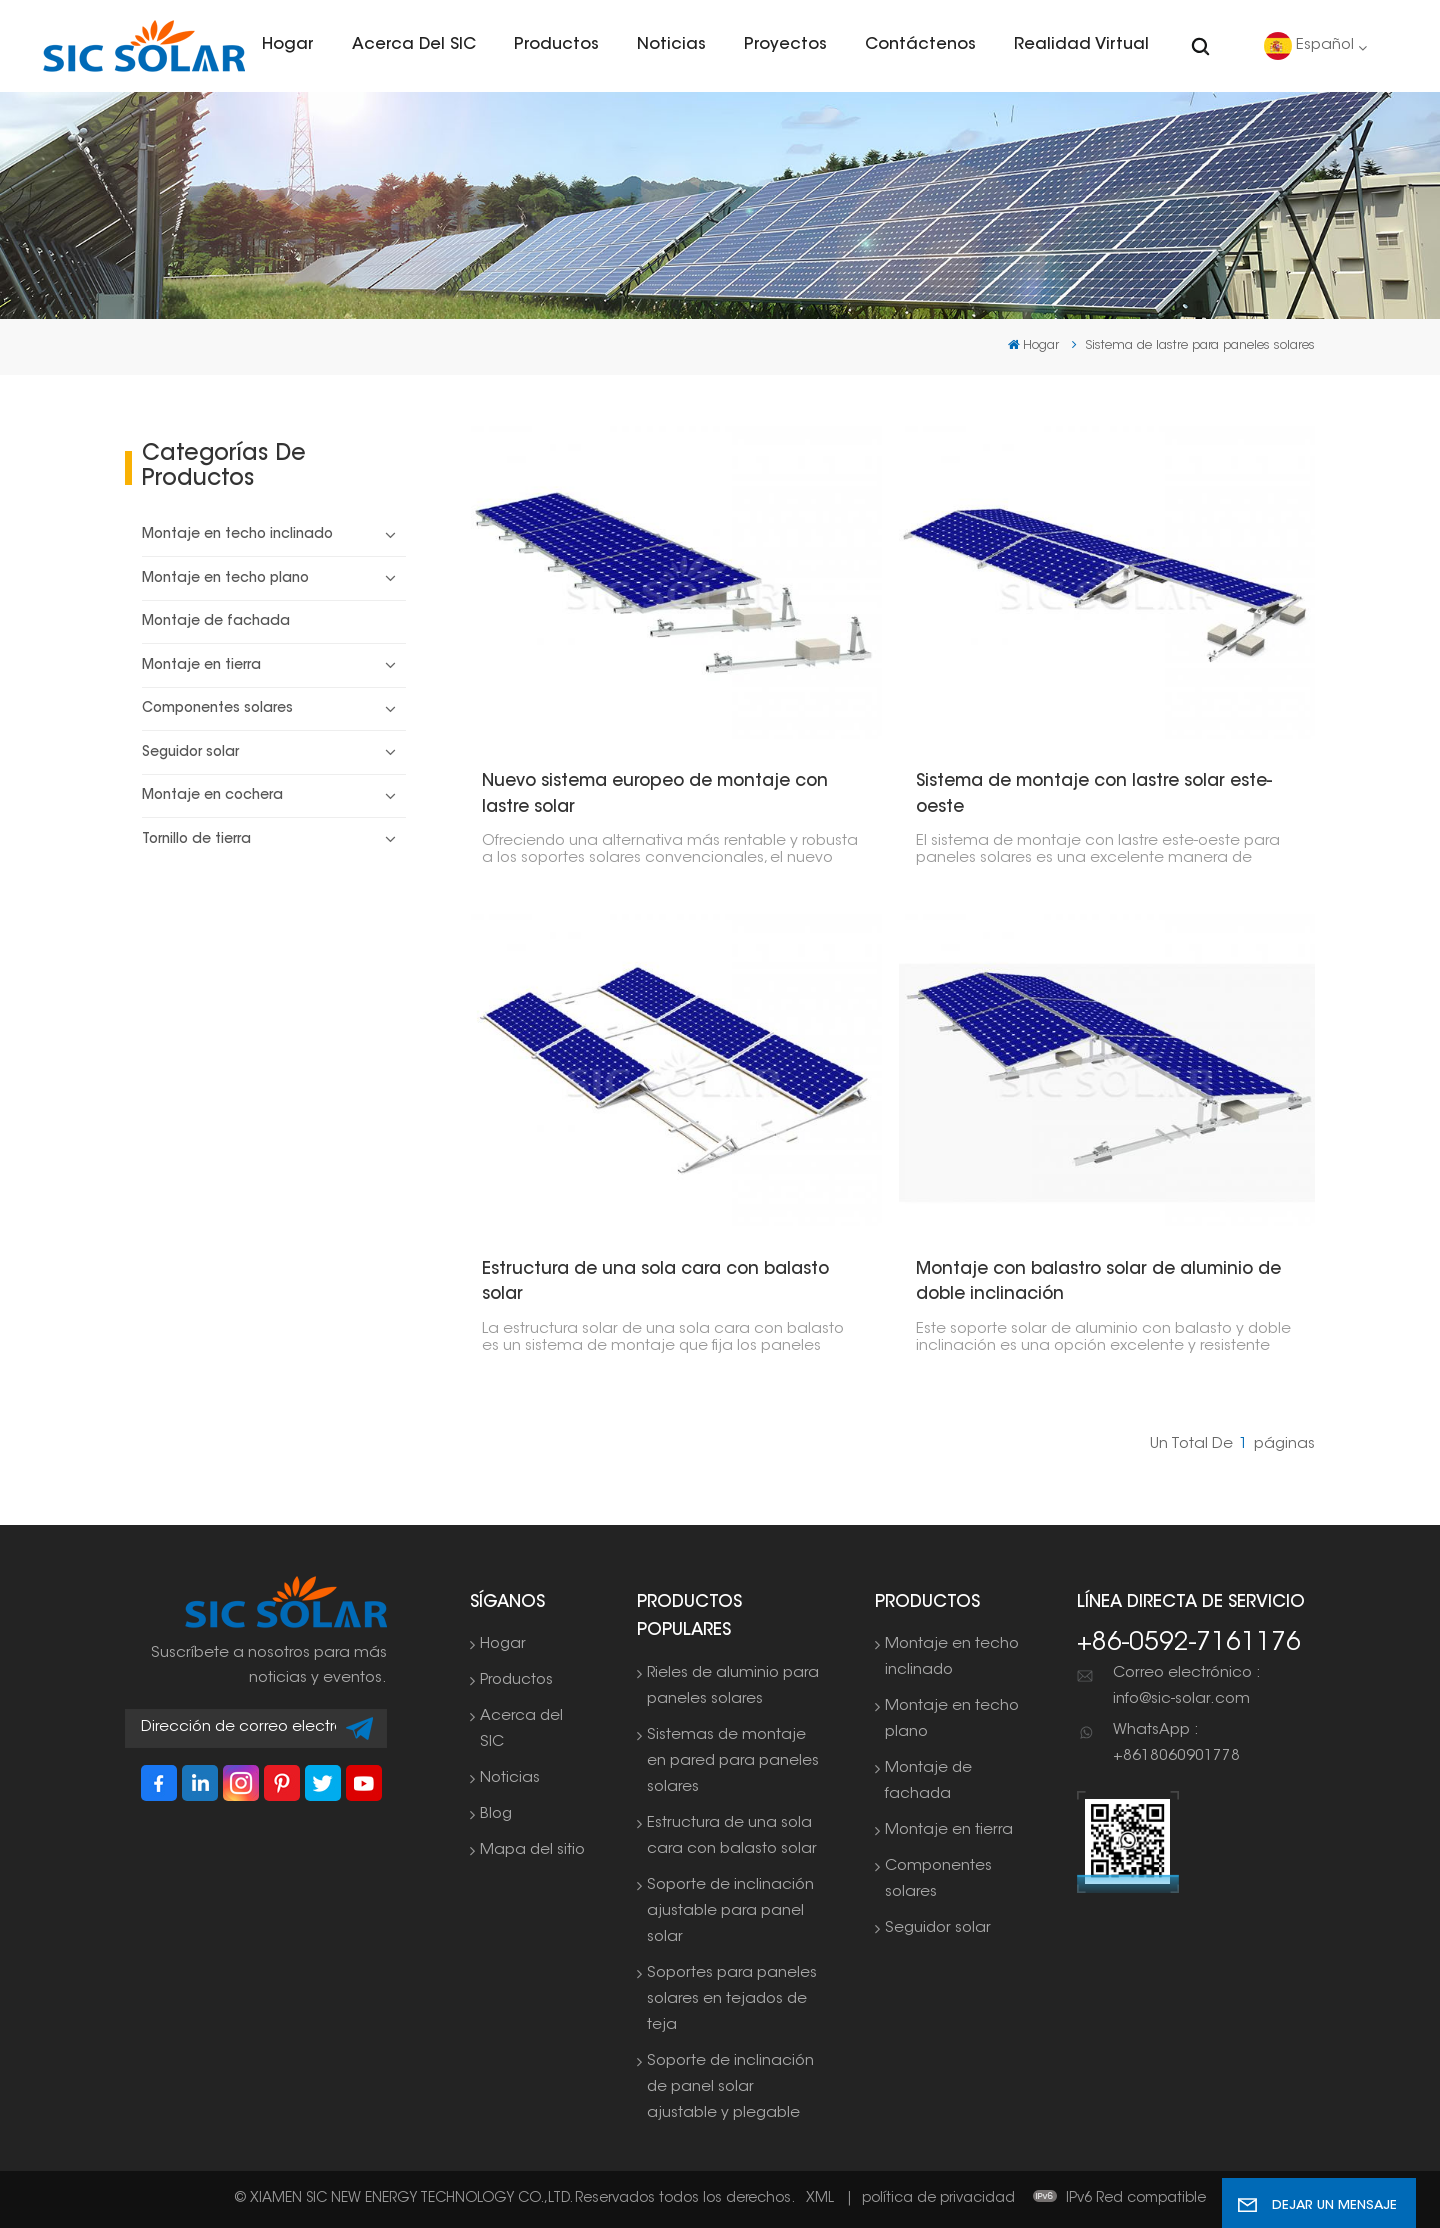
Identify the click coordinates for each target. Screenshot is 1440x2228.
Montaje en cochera (212, 796)
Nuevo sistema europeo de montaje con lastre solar (655, 794)
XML (820, 2199)
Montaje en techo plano (225, 579)
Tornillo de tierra (196, 840)
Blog (496, 1814)
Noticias (671, 45)
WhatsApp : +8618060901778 (1176, 1743)
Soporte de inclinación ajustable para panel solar (730, 1911)
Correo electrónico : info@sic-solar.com (1186, 1686)
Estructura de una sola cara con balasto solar (655, 1282)
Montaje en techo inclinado (237, 535)
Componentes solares (217, 709)
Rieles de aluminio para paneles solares (733, 1686)
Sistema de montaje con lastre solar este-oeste (1094, 794)
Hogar (288, 45)
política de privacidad (938, 2199)
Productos (556, 45)
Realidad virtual (1081, 45)
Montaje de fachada (216, 622)
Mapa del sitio (532, 1850)
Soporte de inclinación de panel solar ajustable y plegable (730, 2087)
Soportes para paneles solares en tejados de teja (732, 1999)
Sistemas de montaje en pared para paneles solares (733, 1761)
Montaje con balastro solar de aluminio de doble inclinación (1098, 1282)
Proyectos (785, 45)
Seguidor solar (190, 753)
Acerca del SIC (414, 45)
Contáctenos (920, 45)
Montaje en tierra (201, 666)
